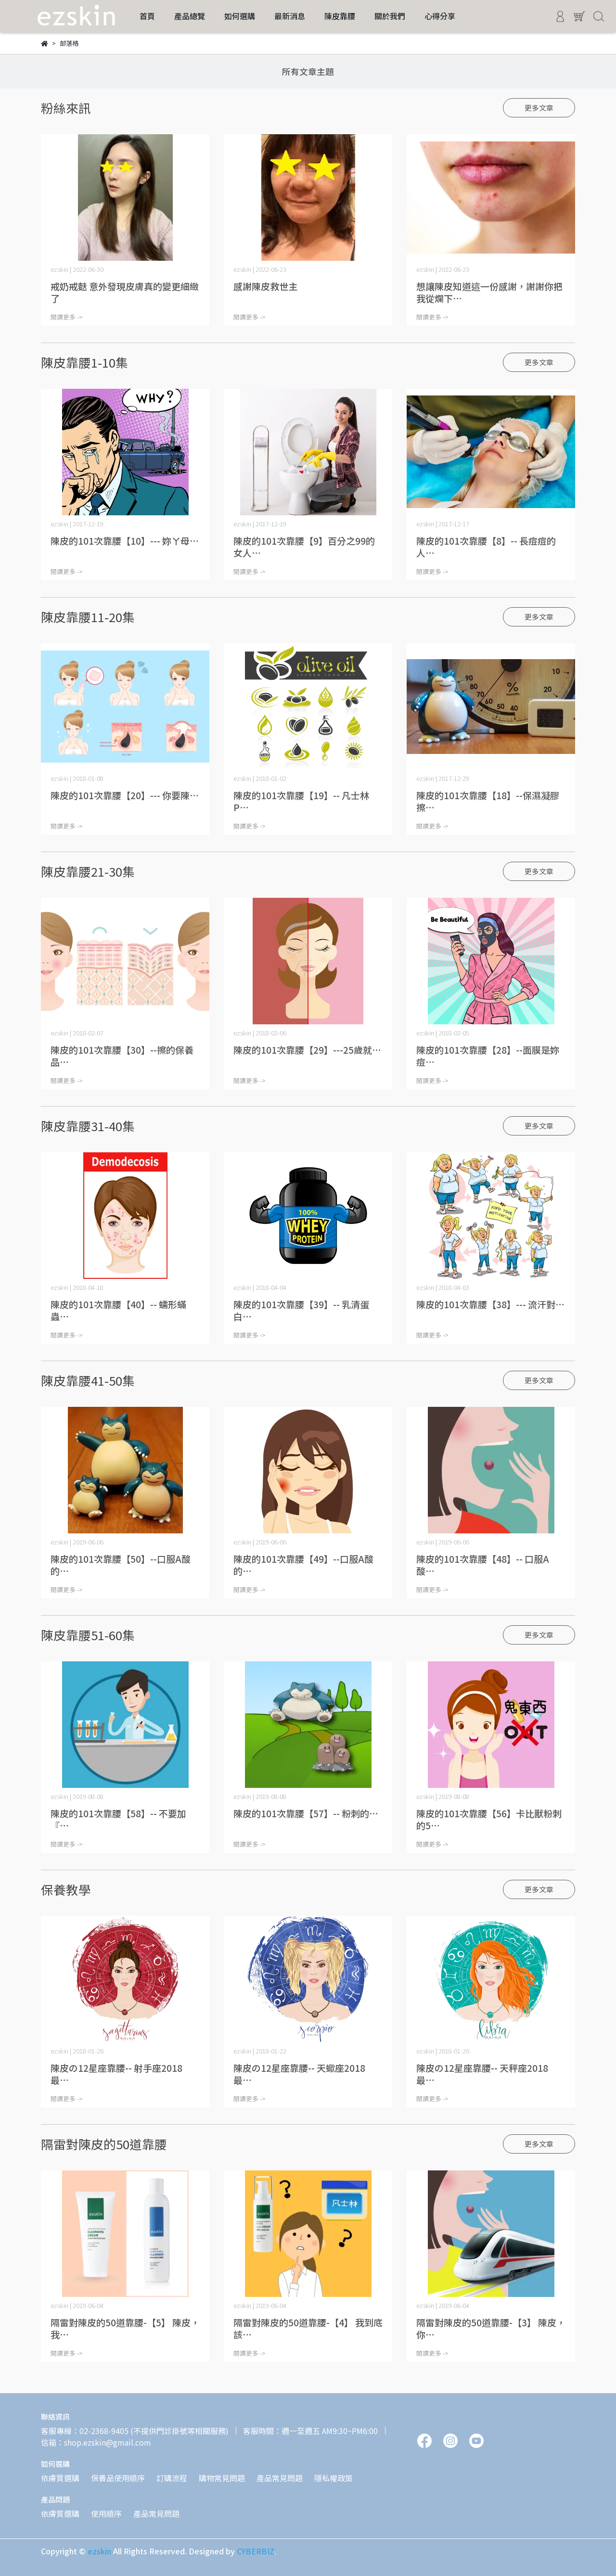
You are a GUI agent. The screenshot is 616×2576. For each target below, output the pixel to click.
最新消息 (289, 16)
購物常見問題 (222, 2478)
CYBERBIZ (255, 2551)
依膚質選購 (60, 2478)
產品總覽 (189, 16)
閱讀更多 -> (67, 316)
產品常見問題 (280, 2478)
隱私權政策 (333, 2478)
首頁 (147, 16)
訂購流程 (171, 2478)
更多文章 (539, 107)
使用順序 (106, 2513)
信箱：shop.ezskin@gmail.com (96, 2442)
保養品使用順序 (118, 2478)
